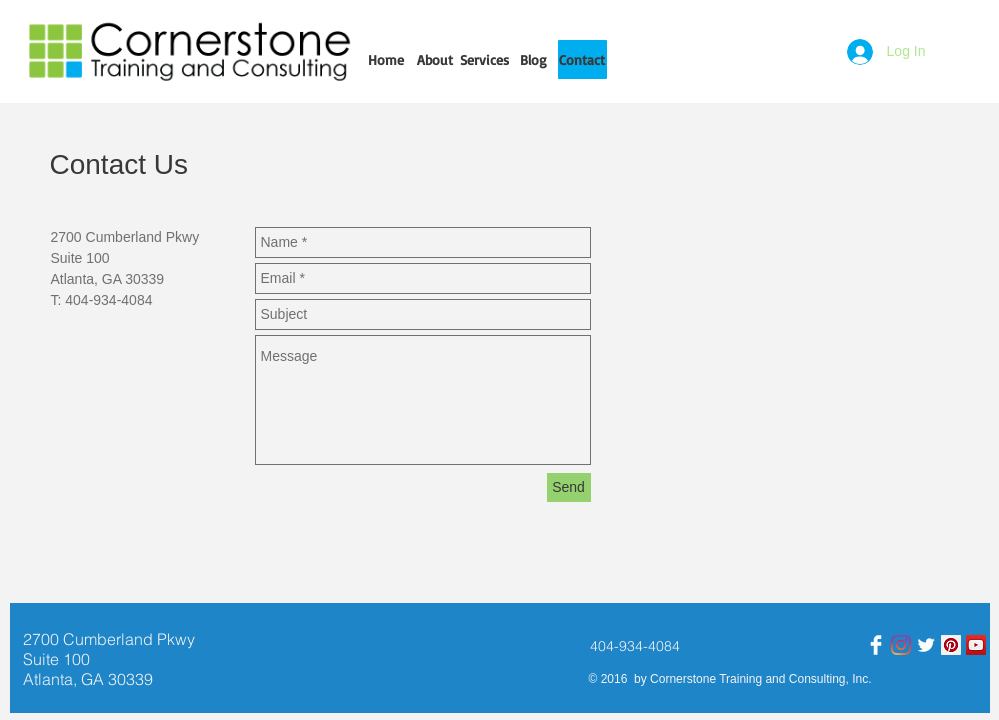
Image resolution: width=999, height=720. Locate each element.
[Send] (569, 487)
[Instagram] (901, 645)
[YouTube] (976, 645)
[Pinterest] (951, 645)
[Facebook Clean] (876, 645)
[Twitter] (926, 645)
